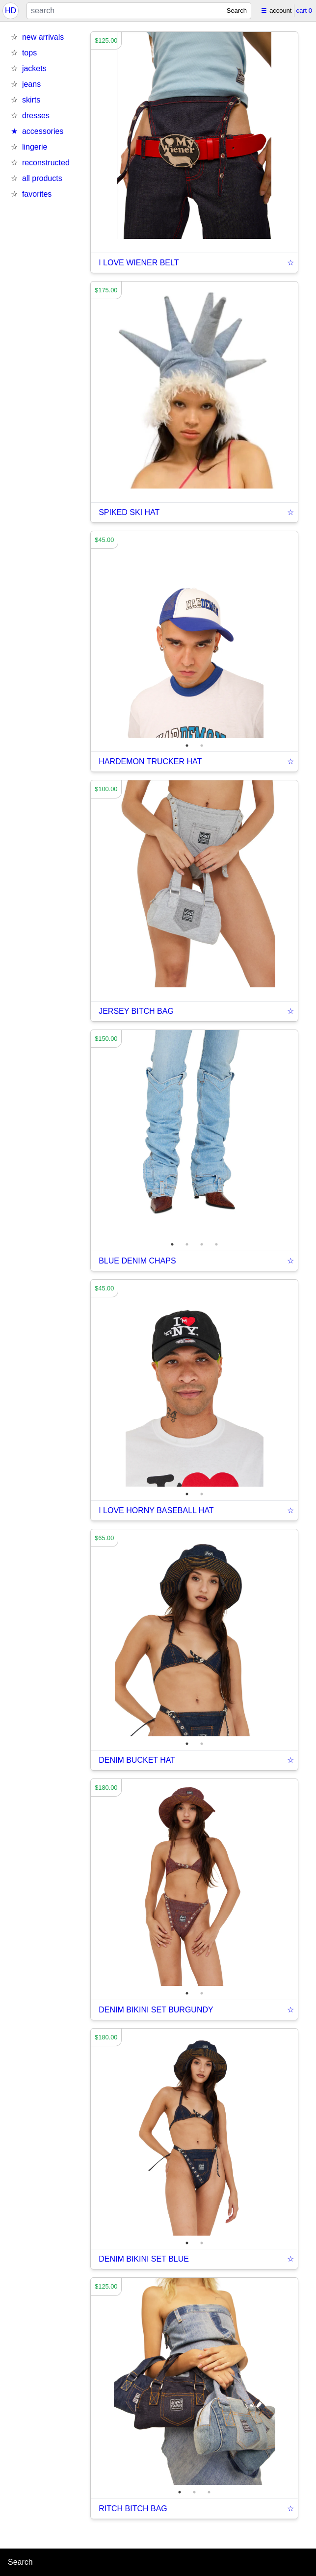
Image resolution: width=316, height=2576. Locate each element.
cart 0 (304, 10)
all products (42, 178)
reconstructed (46, 162)
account (280, 10)
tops (29, 53)
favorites (37, 194)
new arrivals (43, 37)
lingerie (35, 147)
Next (305, 635)
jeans (31, 84)
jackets (34, 68)
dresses (36, 115)
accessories (42, 131)
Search (237, 10)
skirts (31, 100)
